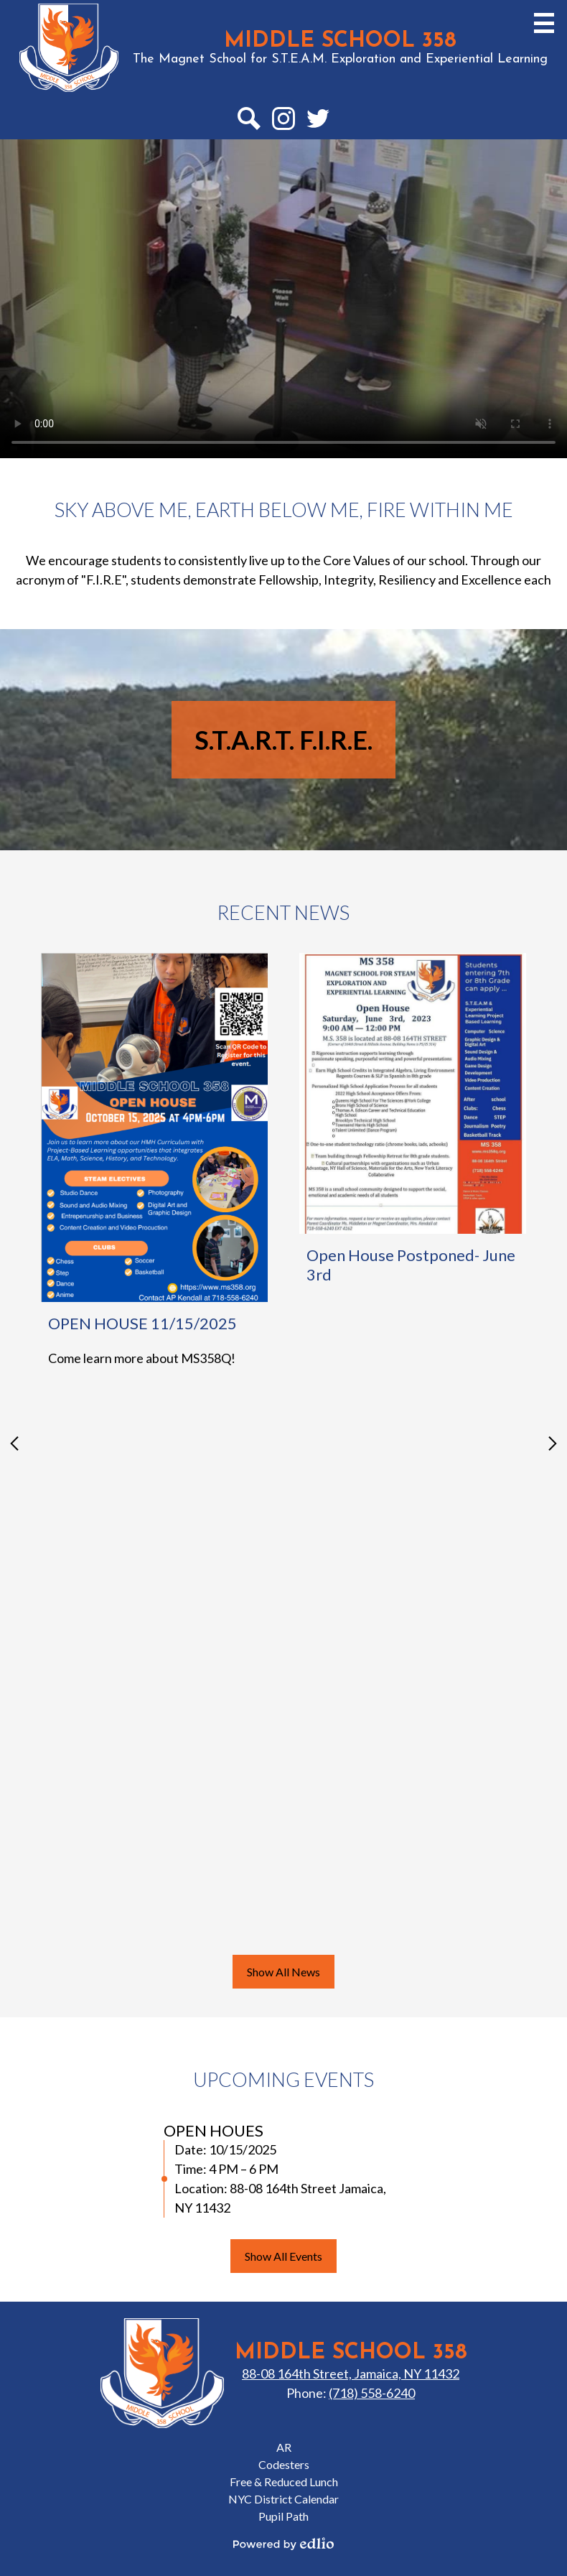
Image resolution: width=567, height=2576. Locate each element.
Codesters (283, 2464)
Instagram (283, 121)
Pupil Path (283, 2516)
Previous (14, 1443)
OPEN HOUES (213, 2130)
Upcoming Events (283, 2079)
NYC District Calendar (283, 2499)
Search (248, 121)
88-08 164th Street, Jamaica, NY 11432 (350, 2373)
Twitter (318, 121)
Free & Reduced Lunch (284, 2481)
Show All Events (283, 2256)
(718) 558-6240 (372, 2393)
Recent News (283, 912)
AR (283, 2447)
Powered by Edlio (283, 2544)
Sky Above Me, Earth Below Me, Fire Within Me (284, 509)
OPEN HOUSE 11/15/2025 (142, 1323)
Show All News (283, 1972)
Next (552, 1443)
